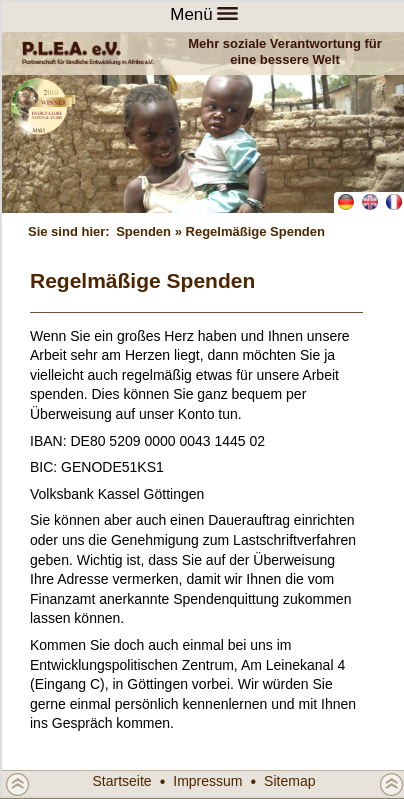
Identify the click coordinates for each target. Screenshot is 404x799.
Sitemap (289, 781)
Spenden (143, 231)
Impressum (207, 781)
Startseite (122, 781)
